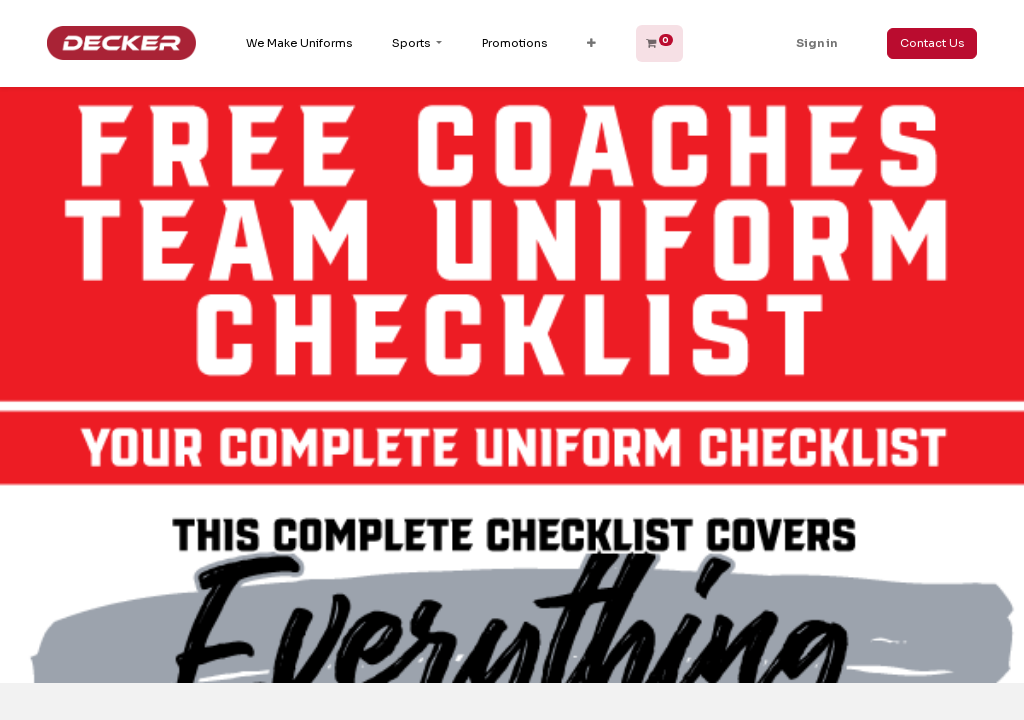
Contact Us (932, 43)
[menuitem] (299, 43)
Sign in (816, 43)
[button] (591, 43)
